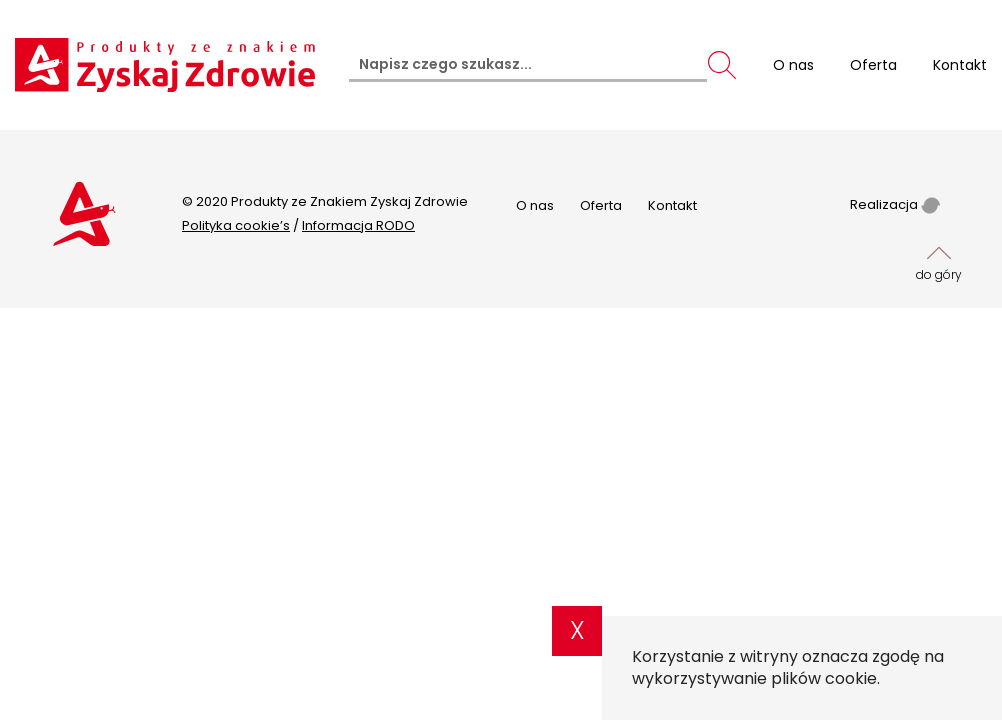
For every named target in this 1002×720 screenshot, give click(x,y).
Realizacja (895, 204)
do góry (939, 262)
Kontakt (672, 205)
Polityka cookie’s (236, 225)
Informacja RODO (358, 225)
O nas (535, 205)
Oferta (601, 205)
